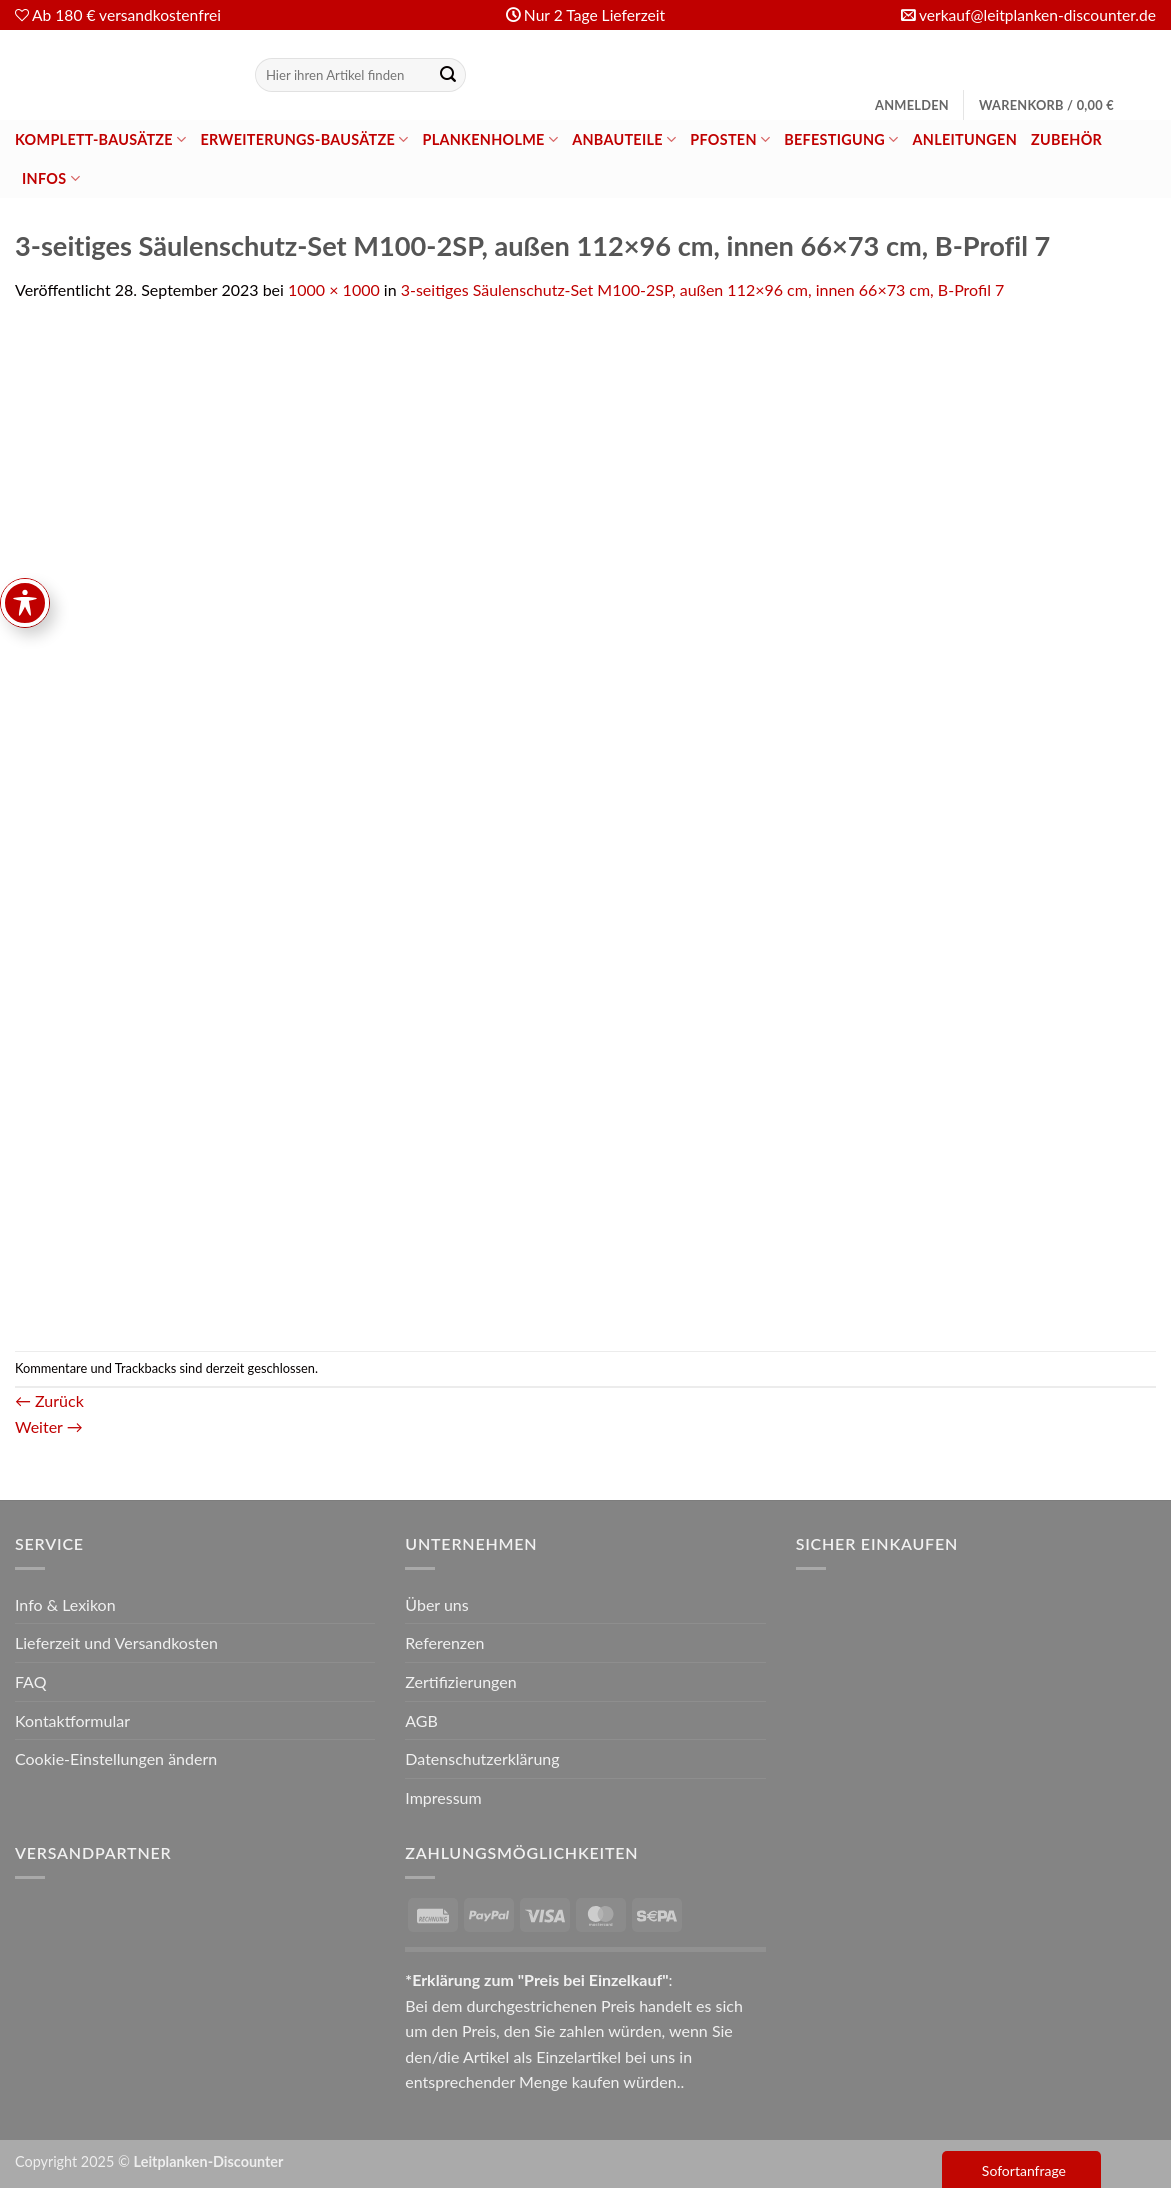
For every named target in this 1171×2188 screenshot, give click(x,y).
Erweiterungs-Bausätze (304, 139)
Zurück (49, 1400)
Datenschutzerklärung (482, 1758)
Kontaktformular (72, 1720)
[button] (912, 105)
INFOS (51, 178)
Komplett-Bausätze (100, 139)
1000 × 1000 (334, 289)
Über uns (436, 1604)
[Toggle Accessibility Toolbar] (25, 806)
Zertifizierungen (460, 1681)
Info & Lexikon (65, 1604)
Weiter (49, 1426)
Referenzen (444, 1642)
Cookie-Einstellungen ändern (116, 1758)
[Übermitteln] (448, 75)
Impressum (443, 1797)
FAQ (30, 1681)
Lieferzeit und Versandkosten (116, 1642)
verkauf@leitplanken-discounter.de (1037, 15)
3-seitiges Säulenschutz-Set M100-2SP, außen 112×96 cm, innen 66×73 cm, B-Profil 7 (703, 289)
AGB (421, 1720)
